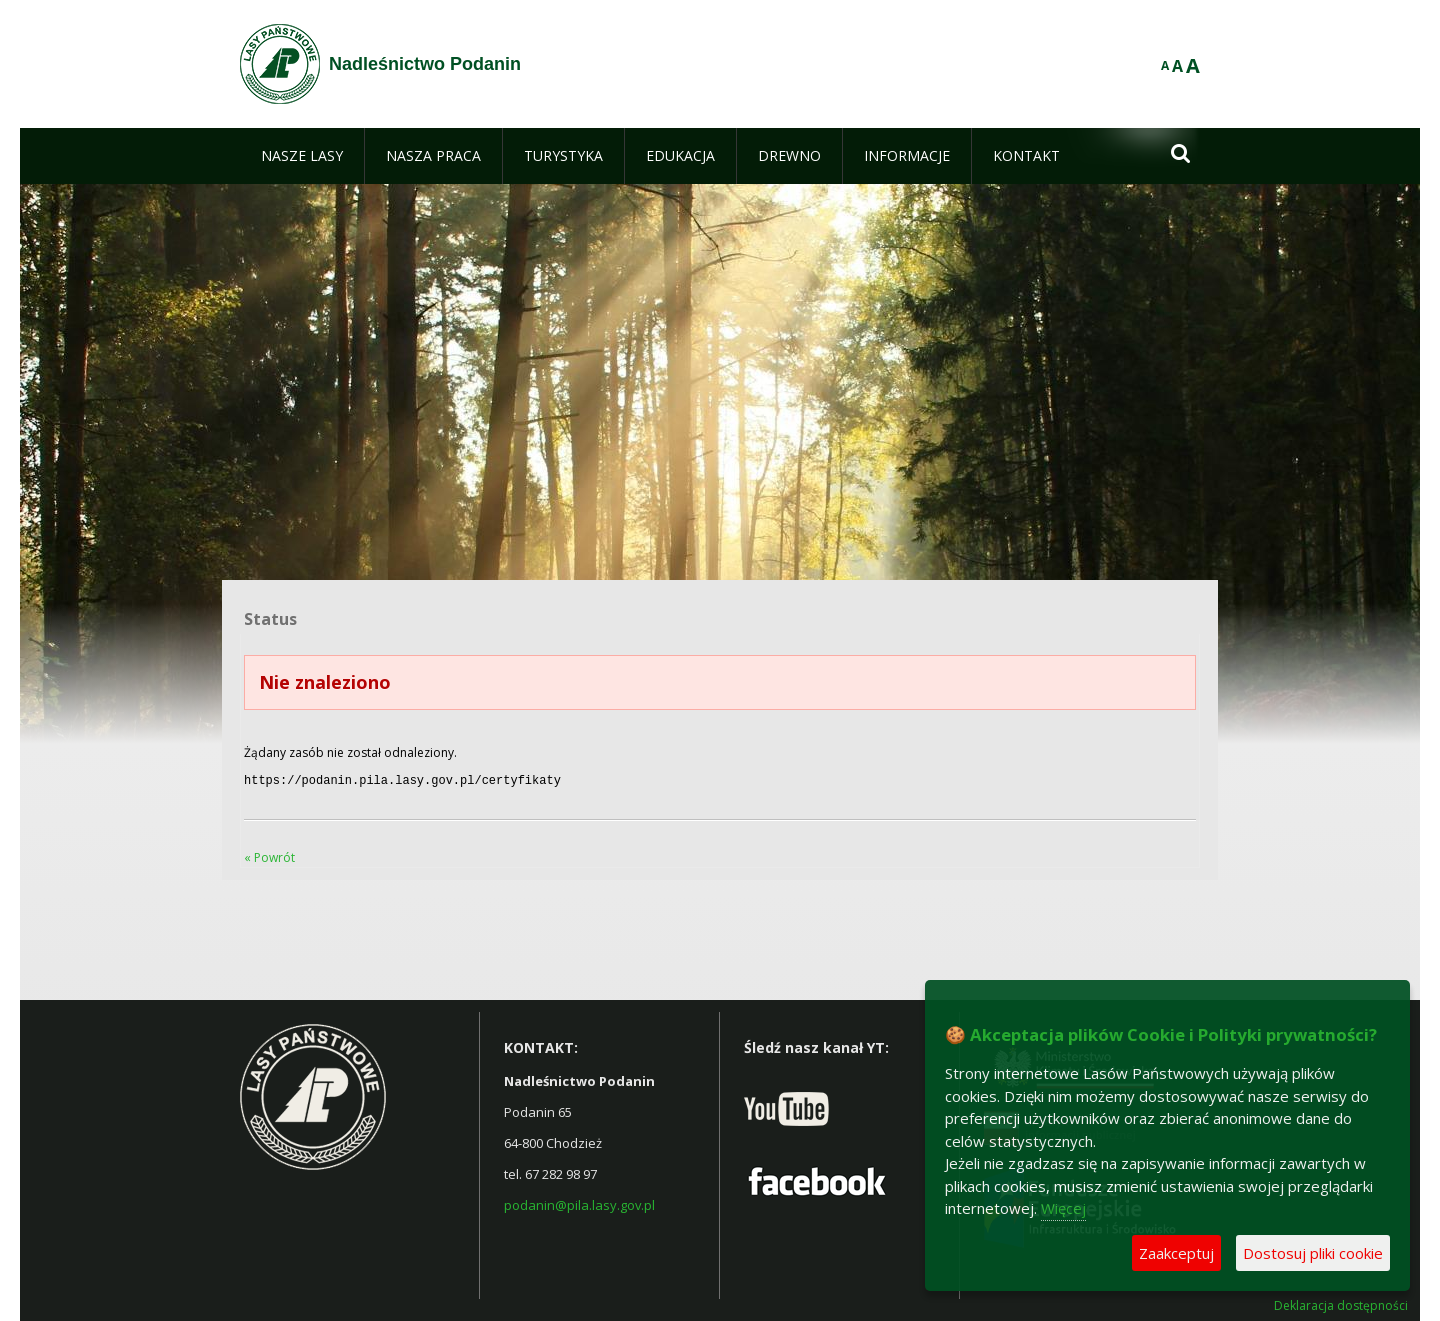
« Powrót (269, 855)
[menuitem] (302, 156)
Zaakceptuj (1176, 1253)
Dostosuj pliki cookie (1313, 1253)
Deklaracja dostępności (1341, 1304)
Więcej (1063, 1208)
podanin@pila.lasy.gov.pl (579, 1203)
